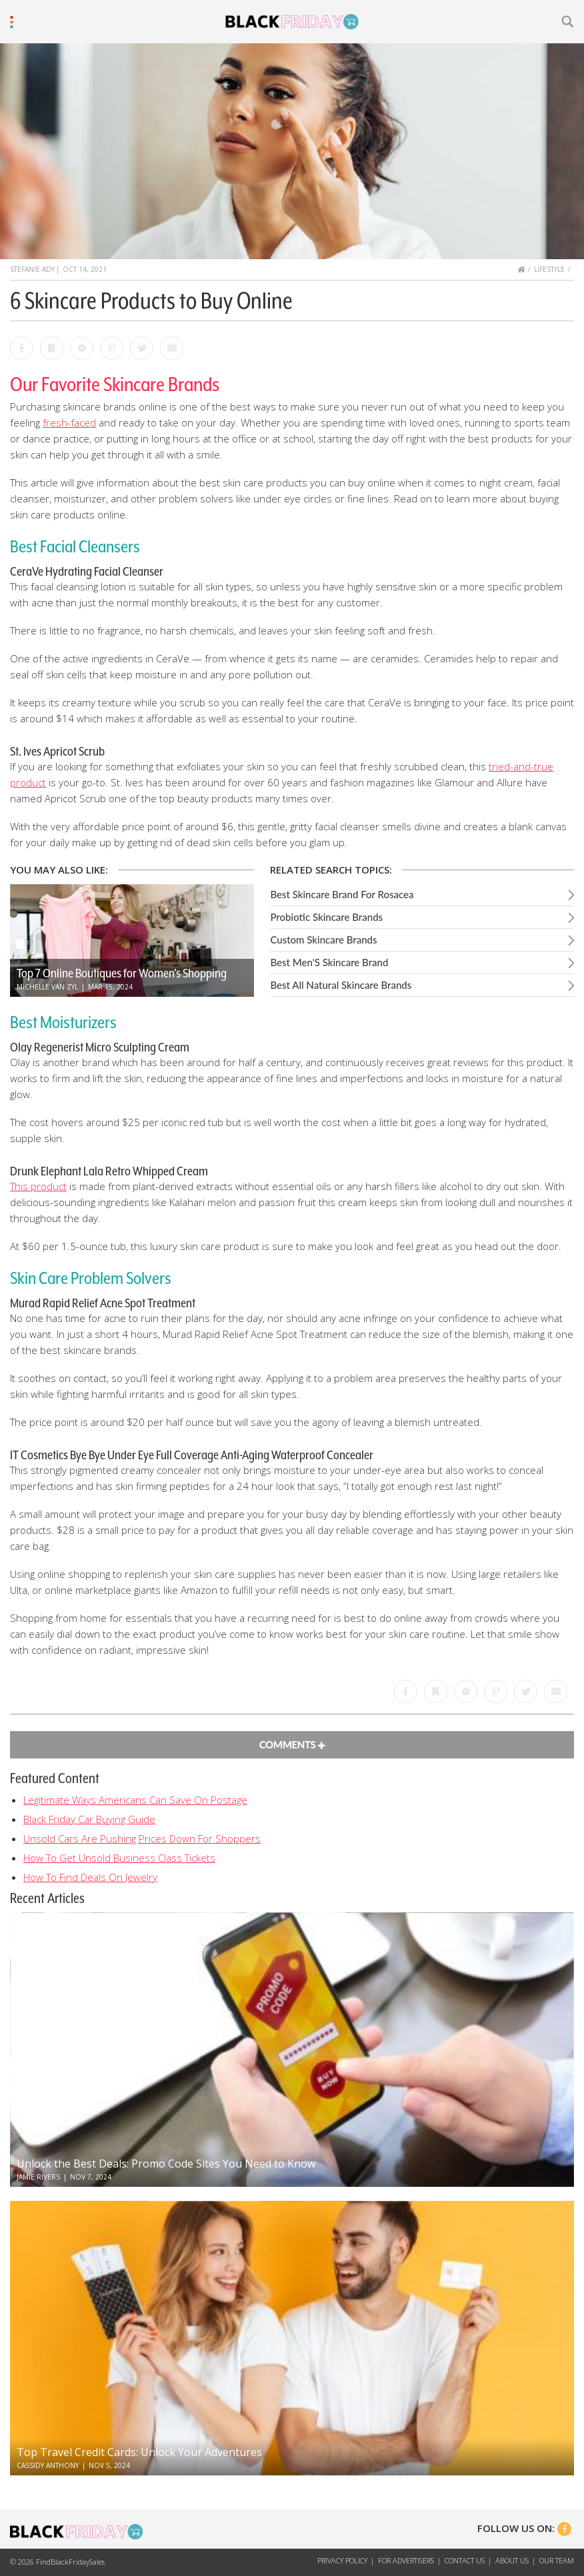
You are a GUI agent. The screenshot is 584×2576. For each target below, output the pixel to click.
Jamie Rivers (38, 2177)
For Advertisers (406, 2560)
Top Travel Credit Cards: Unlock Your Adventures (139, 2452)
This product (38, 1186)
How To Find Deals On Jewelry (90, 1877)
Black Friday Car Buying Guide (89, 1819)
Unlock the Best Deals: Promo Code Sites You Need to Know (166, 2163)
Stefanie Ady (32, 269)
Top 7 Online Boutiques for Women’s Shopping (122, 973)
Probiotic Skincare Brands (326, 917)
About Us (512, 2560)
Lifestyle (549, 269)
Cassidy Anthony (48, 2465)
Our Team (556, 2560)
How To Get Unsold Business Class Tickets (119, 1857)
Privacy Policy (342, 2560)
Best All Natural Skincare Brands (340, 985)
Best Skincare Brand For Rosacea (341, 894)
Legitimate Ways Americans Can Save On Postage (135, 1799)
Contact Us (465, 2560)
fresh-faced (69, 422)
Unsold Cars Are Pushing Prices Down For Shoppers (142, 1838)
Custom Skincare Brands (323, 940)
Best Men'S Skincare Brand (329, 962)
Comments (292, 1744)
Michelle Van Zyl (47, 986)
